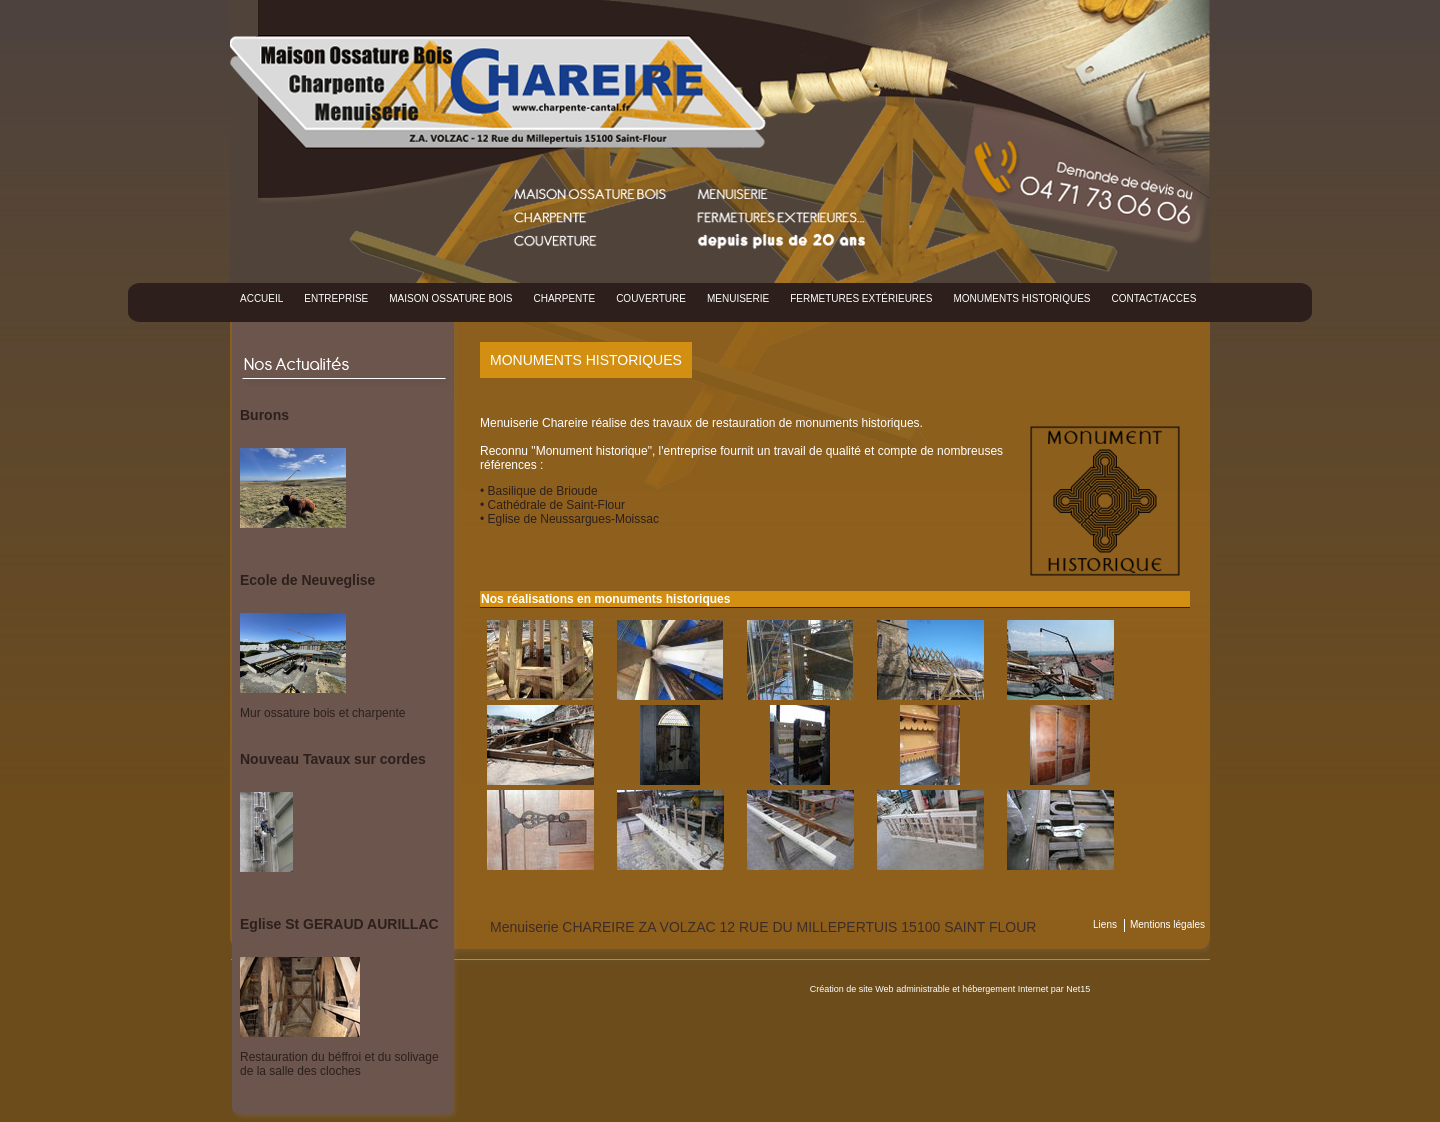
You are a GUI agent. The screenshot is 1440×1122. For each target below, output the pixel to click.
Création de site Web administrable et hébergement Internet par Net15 (950, 989)
